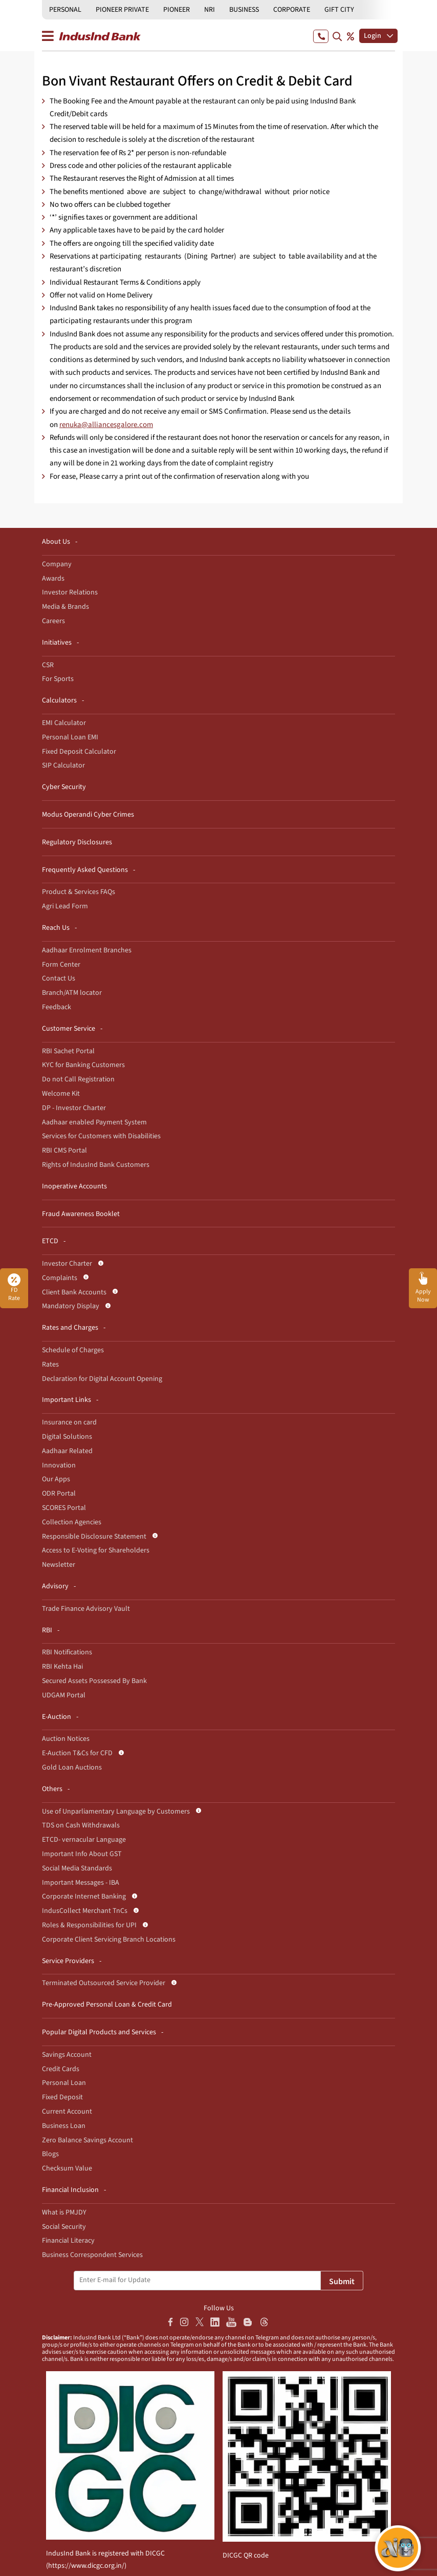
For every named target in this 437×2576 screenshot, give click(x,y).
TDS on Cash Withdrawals (81, 1825)
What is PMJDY (64, 2212)
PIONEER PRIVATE (122, 10)
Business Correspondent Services (92, 2255)
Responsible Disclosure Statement (94, 1536)
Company (57, 564)
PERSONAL (65, 10)
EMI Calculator (64, 723)
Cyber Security (64, 787)
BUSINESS (244, 10)
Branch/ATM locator (72, 993)
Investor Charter (67, 1264)
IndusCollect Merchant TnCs (84, 1911)
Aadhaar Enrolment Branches (87, 950)
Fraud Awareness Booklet (81, 1214)
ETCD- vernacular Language (84, 1840)
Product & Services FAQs (78, 892)
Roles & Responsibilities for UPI (89, 1925)
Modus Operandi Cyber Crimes (88, 815)
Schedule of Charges (73, 1350)
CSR (48, 665)
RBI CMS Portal (64, 1150)
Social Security (64, 2227)
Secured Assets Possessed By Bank (94, 1681)
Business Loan (63, 2126)
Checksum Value (67, 2168)
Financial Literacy (68, 2241)
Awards (53, 578)
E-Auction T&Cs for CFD (77, 1753)
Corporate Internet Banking (84, 1896)
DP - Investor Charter (74, 1108)
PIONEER (176, 10)
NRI (209, 10)
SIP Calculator (63, 765)
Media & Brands (65, 607)
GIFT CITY (339, 10)
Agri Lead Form (65, 906)
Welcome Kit (61, 1094)
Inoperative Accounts (74, 1186)
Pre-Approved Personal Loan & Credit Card (107, 2004)
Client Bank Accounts (74, 1292)
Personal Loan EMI (70, 737)
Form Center (61, 965)
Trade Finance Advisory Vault (86, 1609)
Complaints (59, 1278)
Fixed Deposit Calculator (79, 752)
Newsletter (58, 1565)
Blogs (50, 2154)
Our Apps (56, 1479)
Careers (53, 621)
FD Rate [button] (14, 1288)
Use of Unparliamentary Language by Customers (116, 1811)
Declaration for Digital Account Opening (102, 1379)
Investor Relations (70, 592)
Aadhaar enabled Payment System (94, 1122)
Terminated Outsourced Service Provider (103, 1983)
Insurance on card (69, 1422)
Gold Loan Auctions (72, 1767)
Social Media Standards (77, 1868)
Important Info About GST (82, 1854)
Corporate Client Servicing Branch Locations (109, 1939)
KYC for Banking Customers (83, 1065)
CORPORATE (291, 10)
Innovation (59, 1465)
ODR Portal (59, 1493)
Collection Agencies (71, 1522)
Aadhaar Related (67, 1451)
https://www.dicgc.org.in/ (86, 2566)
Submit (342, 2281)
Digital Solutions (67, 1437)
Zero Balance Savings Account (87, 2140)
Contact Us (58, 978)
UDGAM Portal (63, 1695)
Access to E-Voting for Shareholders (95, 1550)
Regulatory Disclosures (77, 842)
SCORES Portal (64, 1508)
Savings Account (67, 2055)
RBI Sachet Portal (68, 1051)
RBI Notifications (67, 1652)
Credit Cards (60, 2069)
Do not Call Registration (78, 1079)
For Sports (58, 679)
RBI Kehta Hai (62, 1667)
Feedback (56, 1007)
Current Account (67, 2111)
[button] (423, 1288)
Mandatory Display (70, 1306)
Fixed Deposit (62, 2097)
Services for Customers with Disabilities (101, 1136)
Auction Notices (66, 1739)
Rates (50, 1364)
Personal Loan (64, 2083)
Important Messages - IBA (80, 1883)
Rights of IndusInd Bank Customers (95, 1165)
